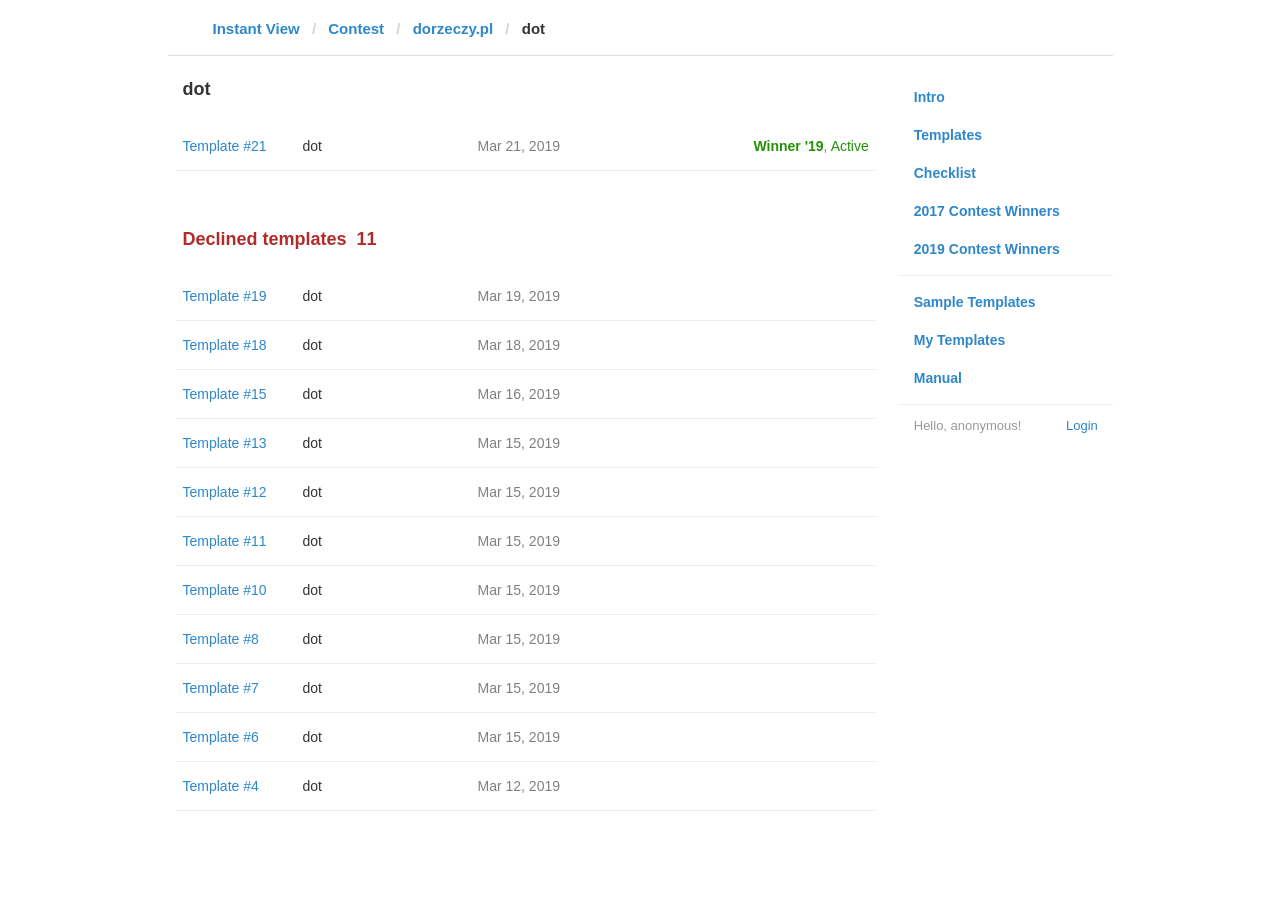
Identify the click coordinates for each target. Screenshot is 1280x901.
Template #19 (225, 296)
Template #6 (221, 737)
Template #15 (225, 394)
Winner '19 (789, 146)
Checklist (945, 173)
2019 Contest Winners (987, 249)
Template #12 (225, 492)
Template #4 (221, 786)
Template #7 (221, 688)
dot (312, 146)
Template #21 (225, 146)
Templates (948, 135)
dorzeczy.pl (453, 28)
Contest (356, 28)
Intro (929, 97)
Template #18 (225, 345)
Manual (938, 378)
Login (1082, 425)
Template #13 (225, 443)
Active (850, 146)
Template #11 (225, 541)
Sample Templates (975, 302)
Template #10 (225, 590)
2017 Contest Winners (987, 211)
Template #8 (221, 639)
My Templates (960, 340)
